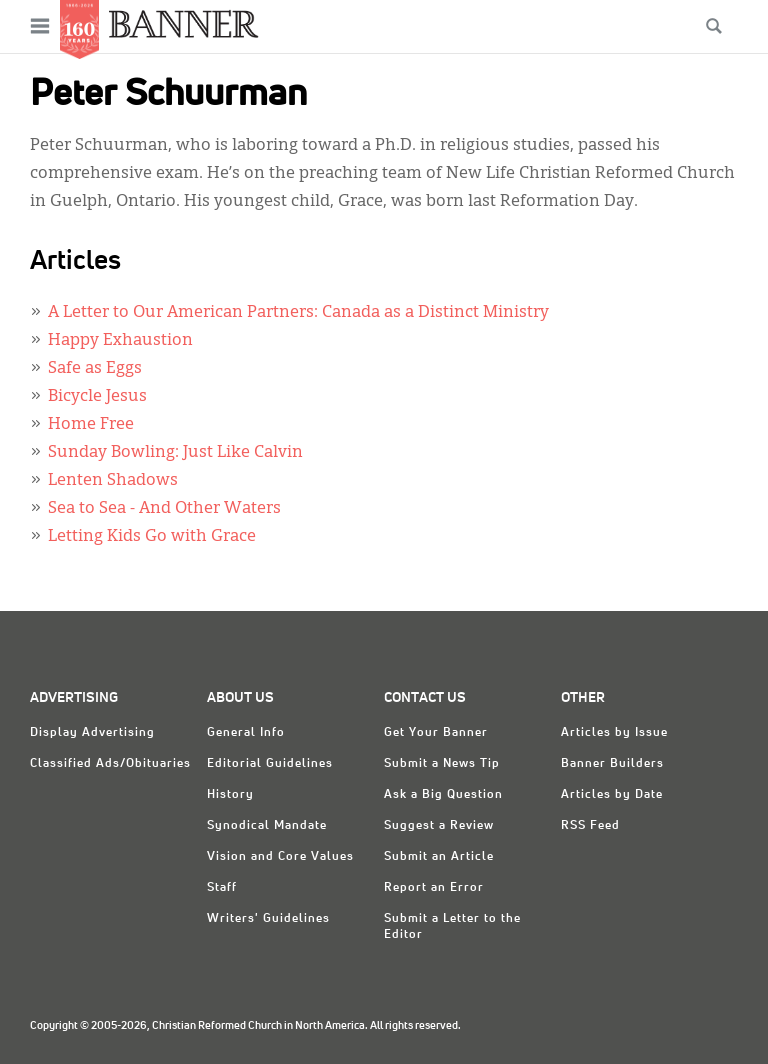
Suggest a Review (439, 826)
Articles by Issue (614, 733)
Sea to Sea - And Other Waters (164, 509)
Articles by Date (612, 795)
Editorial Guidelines (270, 764)
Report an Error (434, 888)
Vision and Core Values (280, 857)
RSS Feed (590, 826)
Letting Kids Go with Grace (152, 537)
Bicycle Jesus (97, 397)
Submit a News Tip (442, 764)
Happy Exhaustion (120, 341)
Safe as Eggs (95, 369)
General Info (246, 733)
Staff (222, 888)
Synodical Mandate (267, 826)
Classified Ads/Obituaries (110, 764)
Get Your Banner (436, 733)
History (230, 795)
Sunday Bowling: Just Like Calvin (175, 453)
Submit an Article (439, 857)
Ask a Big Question (443, 795)
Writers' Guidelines (268, 919)
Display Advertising (92, 733)
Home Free (91, 425)
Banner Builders (612, 764)
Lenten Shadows (113, 481)
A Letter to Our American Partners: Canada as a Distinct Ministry (298, 313)
